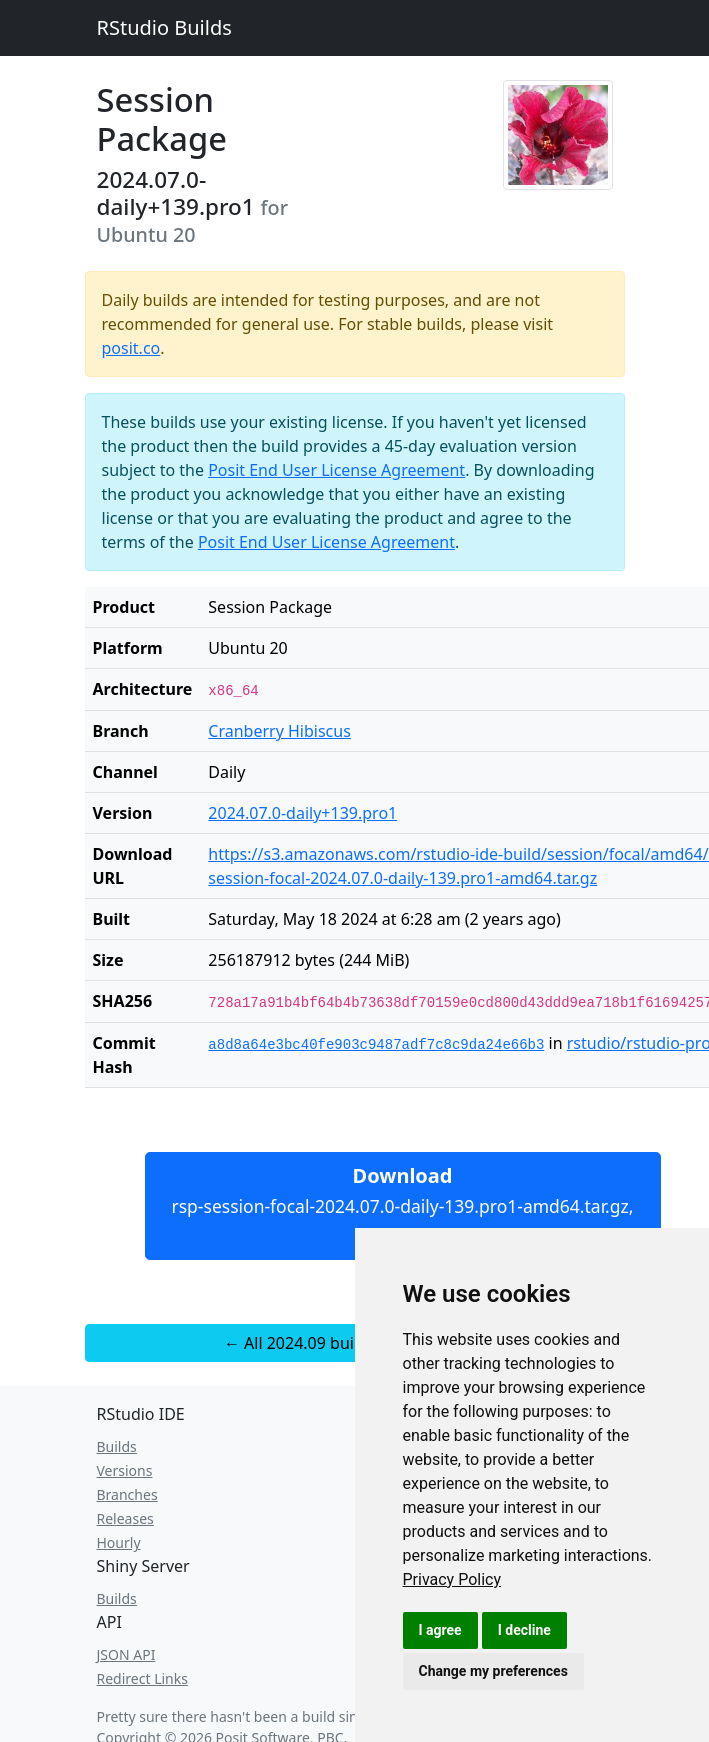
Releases (125, 1518)
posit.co (131, 348)
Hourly (119, 1542)
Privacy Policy (452, 1579)
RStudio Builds (164, 27)
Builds (117, 1446)
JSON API (126, 1654)
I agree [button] (440, 1630)
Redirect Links (142, 1678)
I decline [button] (524, 1630)
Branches (127, 1494)
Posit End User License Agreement (336, 470)
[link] (452, 1579)
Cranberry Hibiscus (279, 731)
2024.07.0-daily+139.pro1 (302, 813)
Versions (125, 1470)
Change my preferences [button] (493, 1671)
